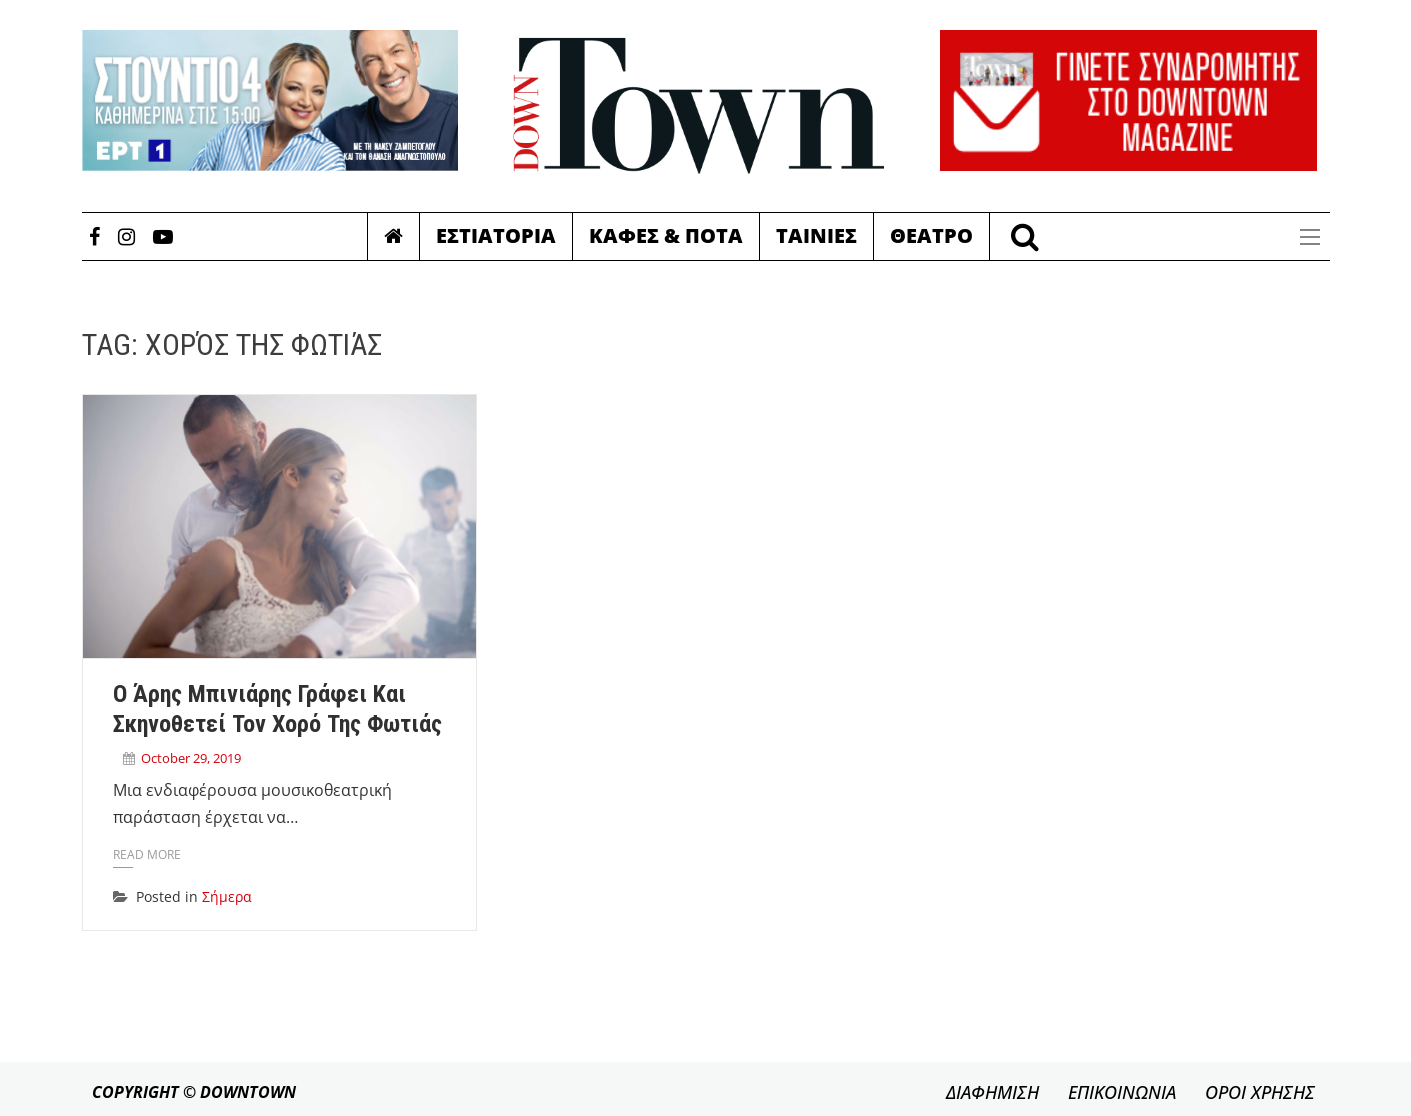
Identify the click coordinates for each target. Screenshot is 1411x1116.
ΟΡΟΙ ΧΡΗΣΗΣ (1260, 1092)
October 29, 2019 (191, 758)
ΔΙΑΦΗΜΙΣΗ (992, 1092)
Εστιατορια (496, 235)
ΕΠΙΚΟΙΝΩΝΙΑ (1122, 1092)
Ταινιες (816, 235)
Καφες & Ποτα (666, 235)
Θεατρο (931, 235)
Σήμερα (227, 896)
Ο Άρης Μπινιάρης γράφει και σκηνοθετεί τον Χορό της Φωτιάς (277, 709)
